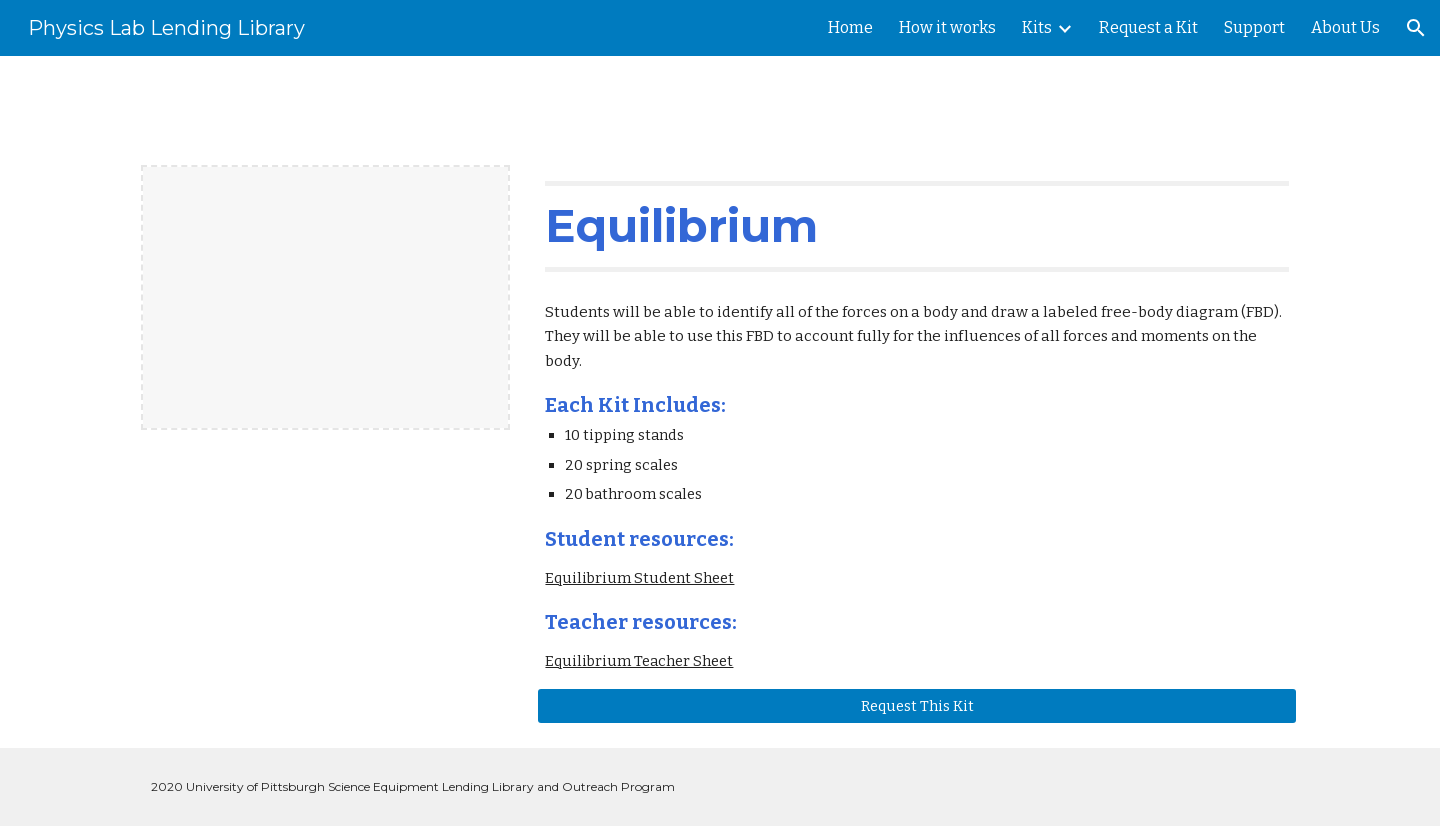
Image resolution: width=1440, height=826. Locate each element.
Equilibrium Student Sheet (639, 578)
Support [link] (1254, 27)
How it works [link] (947, 27)
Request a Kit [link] (1148, 27)
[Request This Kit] (917, 705)
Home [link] (850, 27)
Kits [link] (1037, 27)
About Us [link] (1345, 27)
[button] (1416, 28)
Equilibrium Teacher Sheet (639, 661)
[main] (917, 226)
